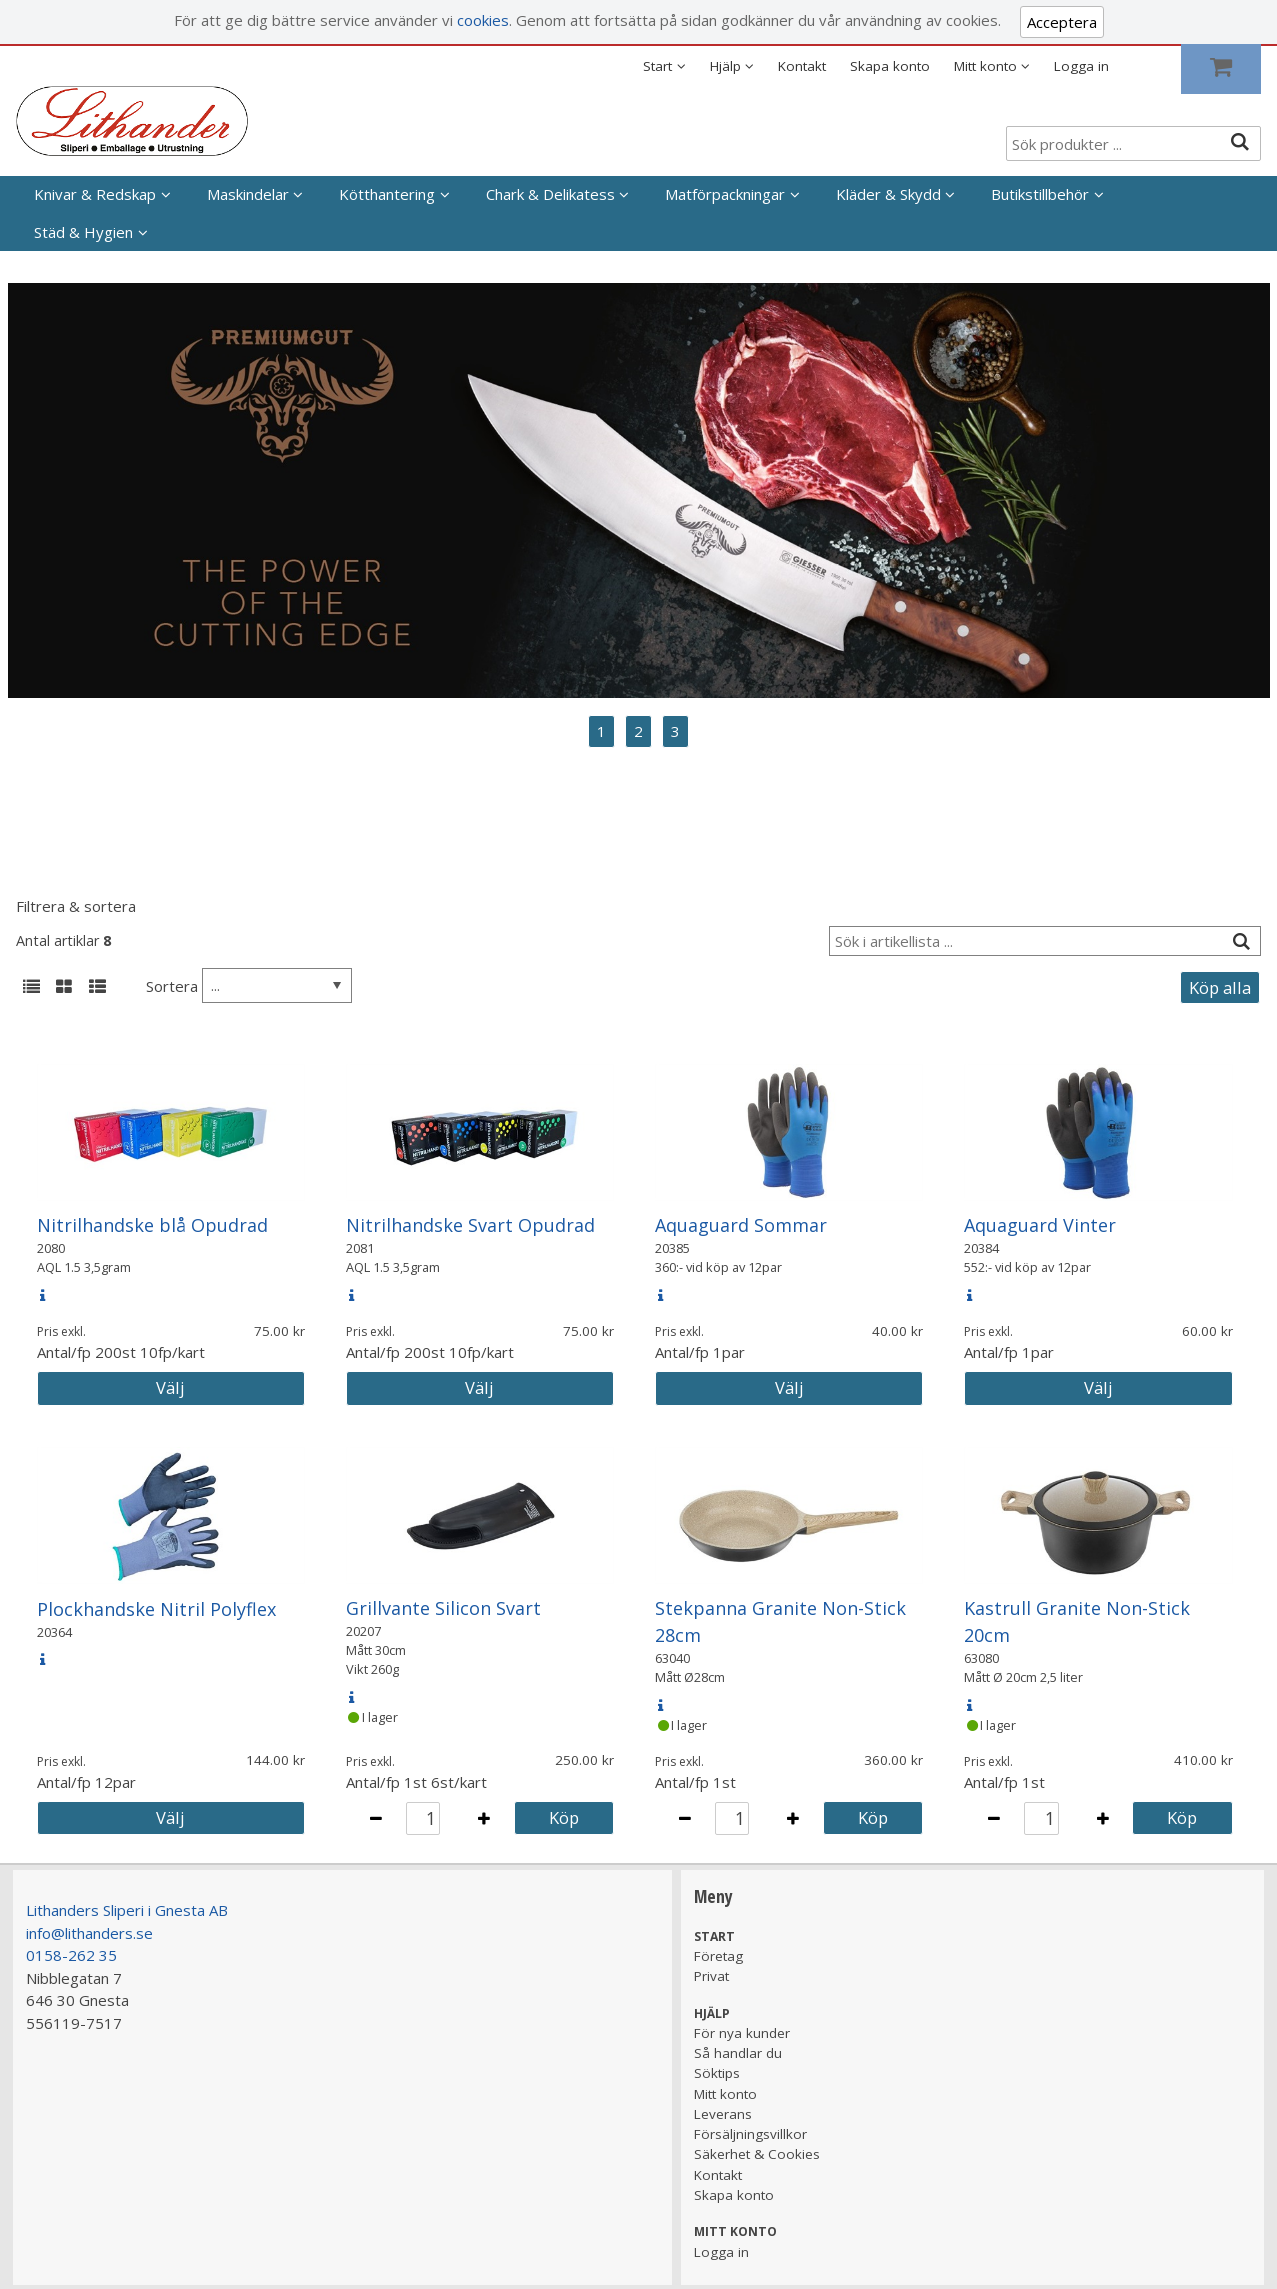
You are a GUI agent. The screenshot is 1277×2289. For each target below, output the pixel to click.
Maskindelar (248, 194)
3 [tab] (675, 731)
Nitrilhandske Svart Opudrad (470, 1225)
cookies (483, 20)
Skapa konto (890, 66)
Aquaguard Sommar (741, 1225)
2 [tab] (638, 731)
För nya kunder (742, 2033)
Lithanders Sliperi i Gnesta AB (127, 1910)
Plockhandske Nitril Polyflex (156, 1609)
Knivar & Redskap (95, 194)
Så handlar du (738, 2053)
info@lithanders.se (89, 1933)
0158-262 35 (71, 1955)
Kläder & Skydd (888, 194)
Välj (170, 1387)
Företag (718, 1956)
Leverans (723, 2114)
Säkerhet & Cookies (757, 2154)
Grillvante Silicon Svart (443, 1608)
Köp (564, 1817)
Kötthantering (387, 194)
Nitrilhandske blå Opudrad (152, 1225)
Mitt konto (725, 2094)
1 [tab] (601, 731)
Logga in (1081, 66)
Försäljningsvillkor (750, 2134)
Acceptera (1062, 22)
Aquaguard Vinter (1040, 1225)
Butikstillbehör (1040, 194)
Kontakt (802, 66)
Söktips (717, 2073)
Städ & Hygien (83, 232)
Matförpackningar (725, 194)
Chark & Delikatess (550, 194)
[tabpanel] (639, 490)
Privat (711, 1976)
